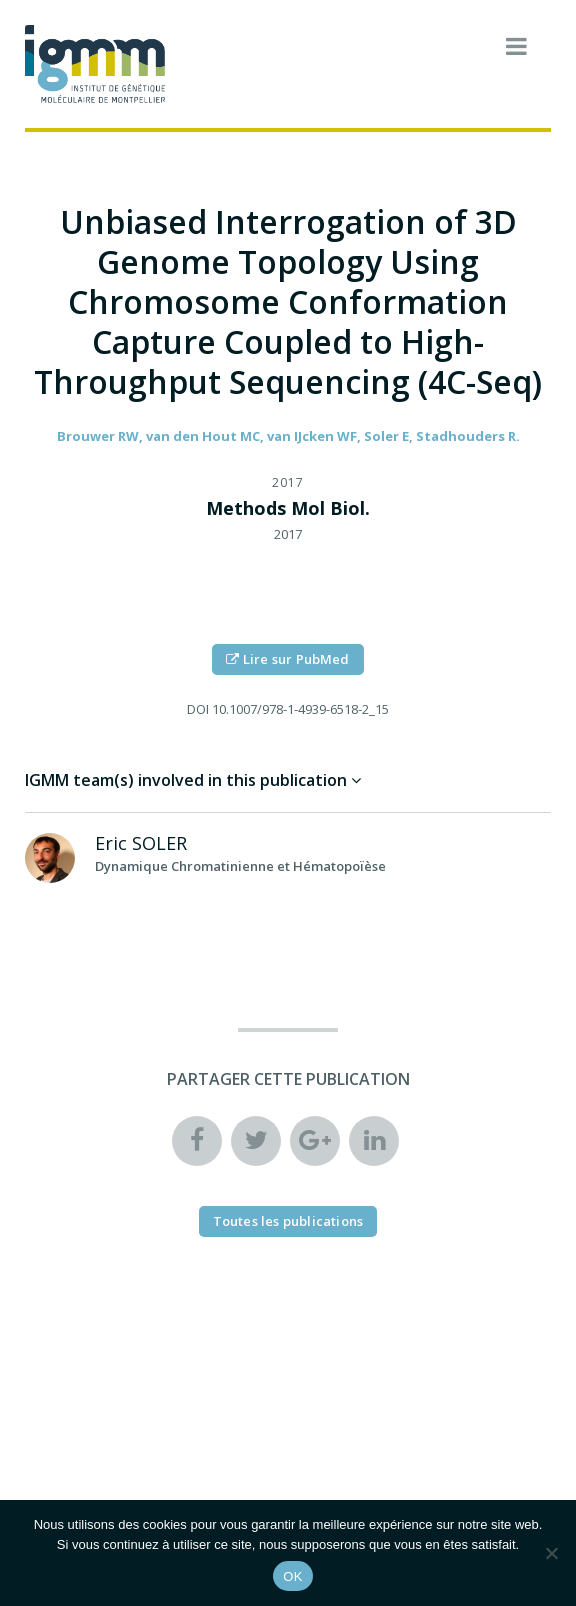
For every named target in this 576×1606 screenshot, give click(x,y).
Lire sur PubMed (287, 659)
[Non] (551, 1553)
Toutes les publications (288, 1221)
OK (292, 1576)
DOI (198, 709)
